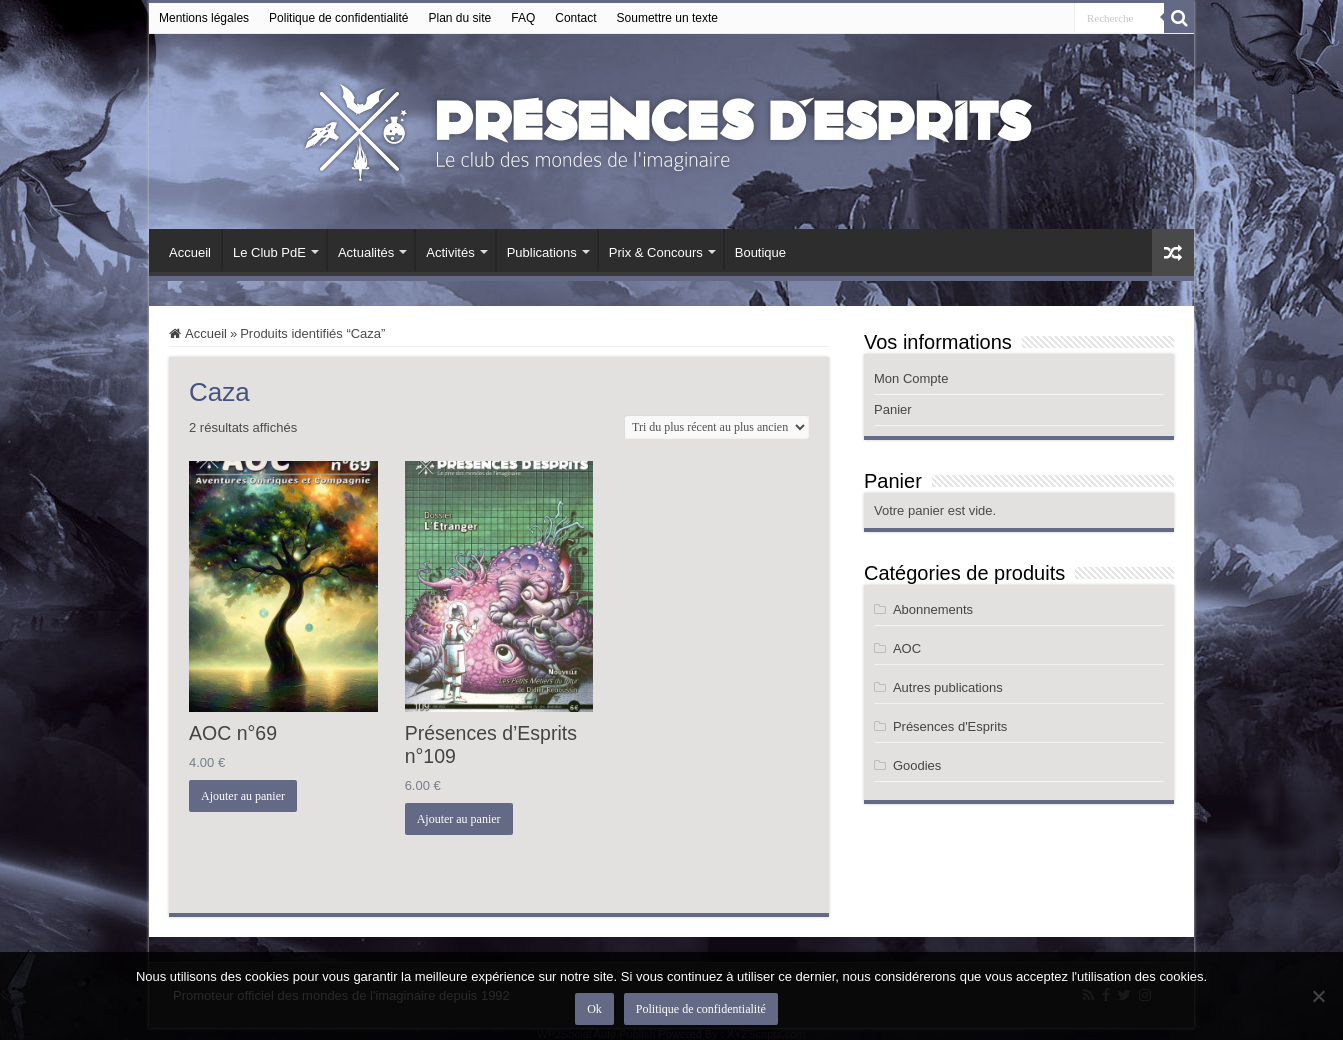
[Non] (1318, 996)
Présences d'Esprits (950, 726)
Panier (893, 409)
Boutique (760, 252)
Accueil (190, 252)
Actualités (366, 252)
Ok (594, 1009)
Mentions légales (204, 18)
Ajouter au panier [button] (243, 796)
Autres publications (948, 687)
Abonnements (933, 609)
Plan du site (460, 18)
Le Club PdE (269, 252)
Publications (542, 252)
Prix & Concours (656, 252)
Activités (450, 252)
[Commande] (716, 427)
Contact (575, 18)
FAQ (523, 18)
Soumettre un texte (667, 18)
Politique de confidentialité (338, 18)
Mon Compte (911, 378)
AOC (907, 648)
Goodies (917, 765)
